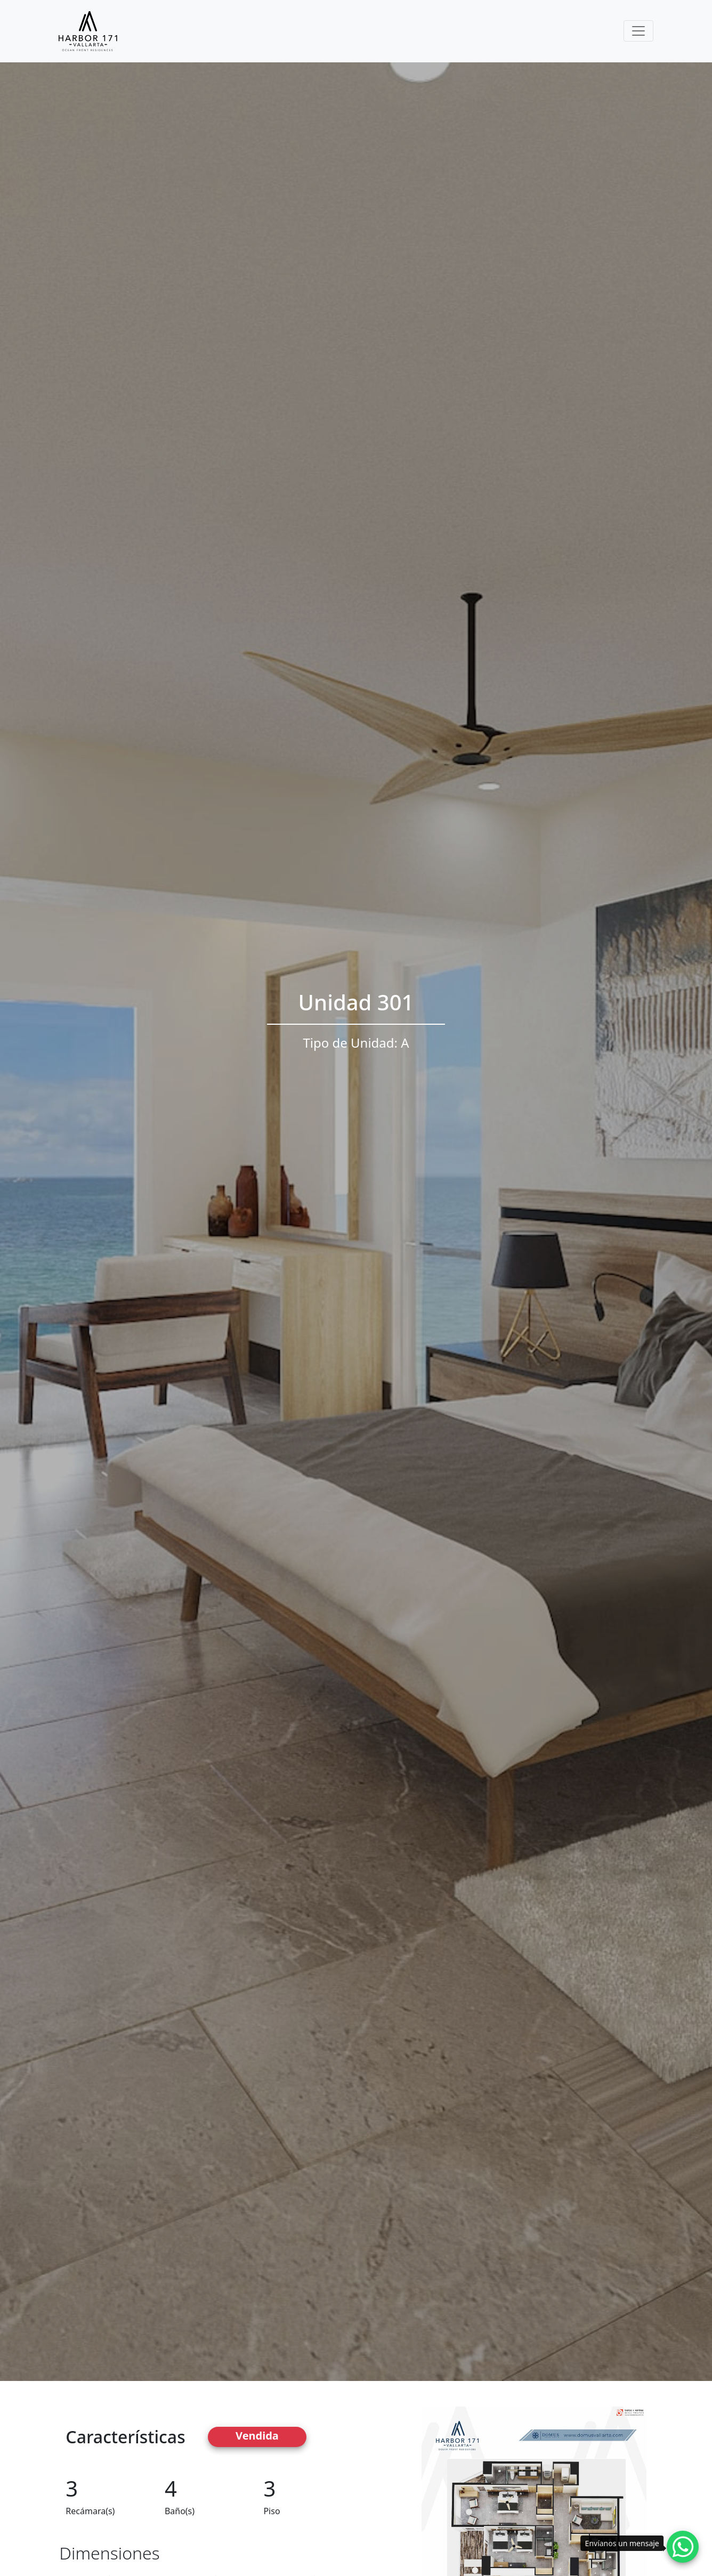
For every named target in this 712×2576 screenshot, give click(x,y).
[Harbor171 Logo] (88, 31)
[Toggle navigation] (638, 31)
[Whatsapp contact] (683, 2547)
